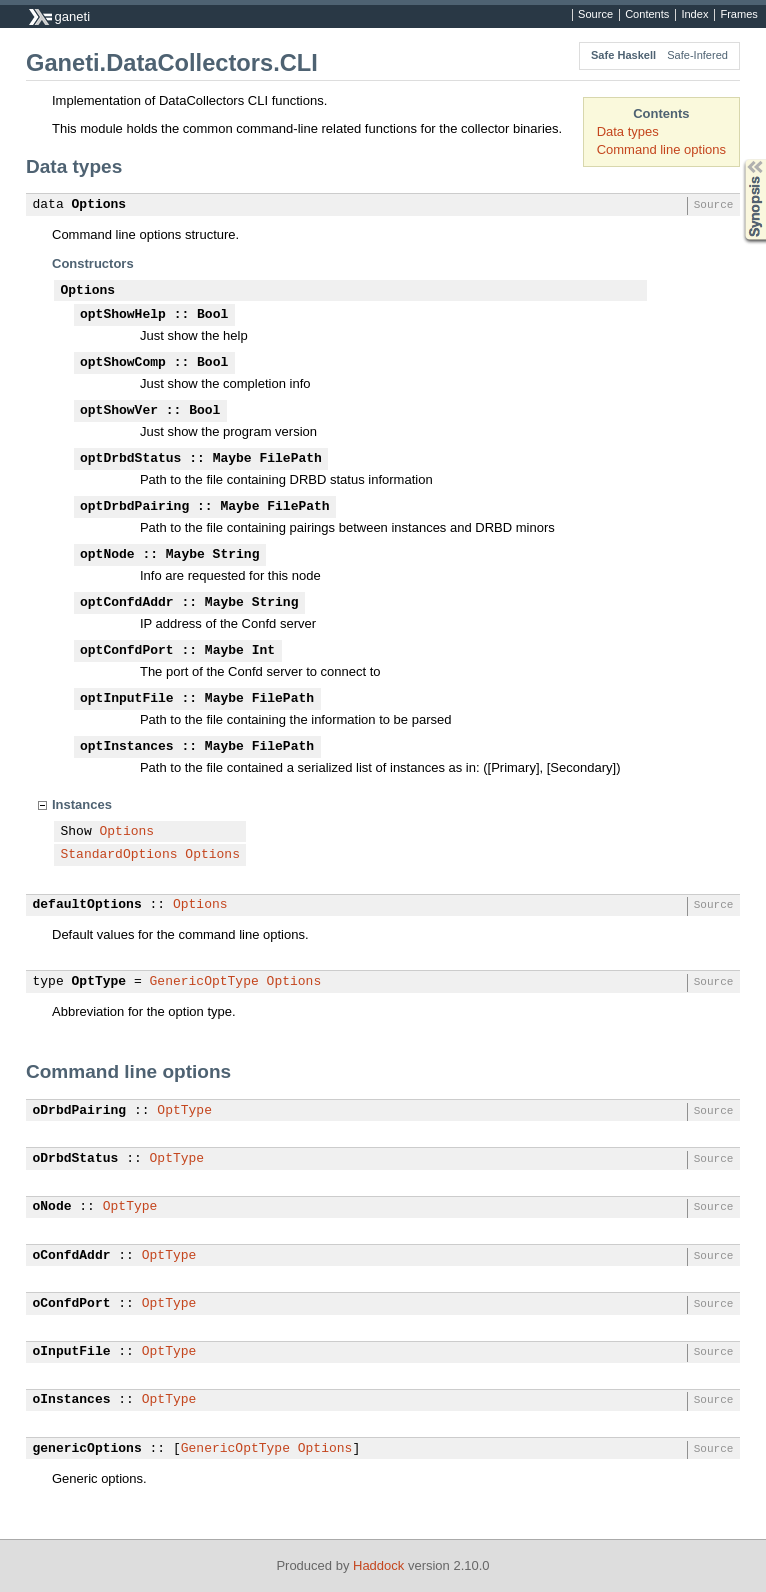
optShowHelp (123, 315)
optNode (107, 555)
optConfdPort (127, 651)
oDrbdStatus (76, 1159)
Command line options (661, 149)
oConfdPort (72, 1304)
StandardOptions (119, 855)
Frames (738, 15)
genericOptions (87, 1449)
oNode (52, 1207)
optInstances (127, 747)
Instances (82, 804)
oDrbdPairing (80, 1111)
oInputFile (72, 1352)
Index (694, 15)
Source (595, 15)
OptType (99, 982)
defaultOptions (87, 905)
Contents (647, 15)
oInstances (72, 1400)
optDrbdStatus (130, 459)
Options (99, 205)
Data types (628, 131)
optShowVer (119, 411)
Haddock (378, 1565)
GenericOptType (204, 982)
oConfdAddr (72, 1256)
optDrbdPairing (134, 507)
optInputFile (127, 699)
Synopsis (739, 159)
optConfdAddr (127, 603)
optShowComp (123, 363)
